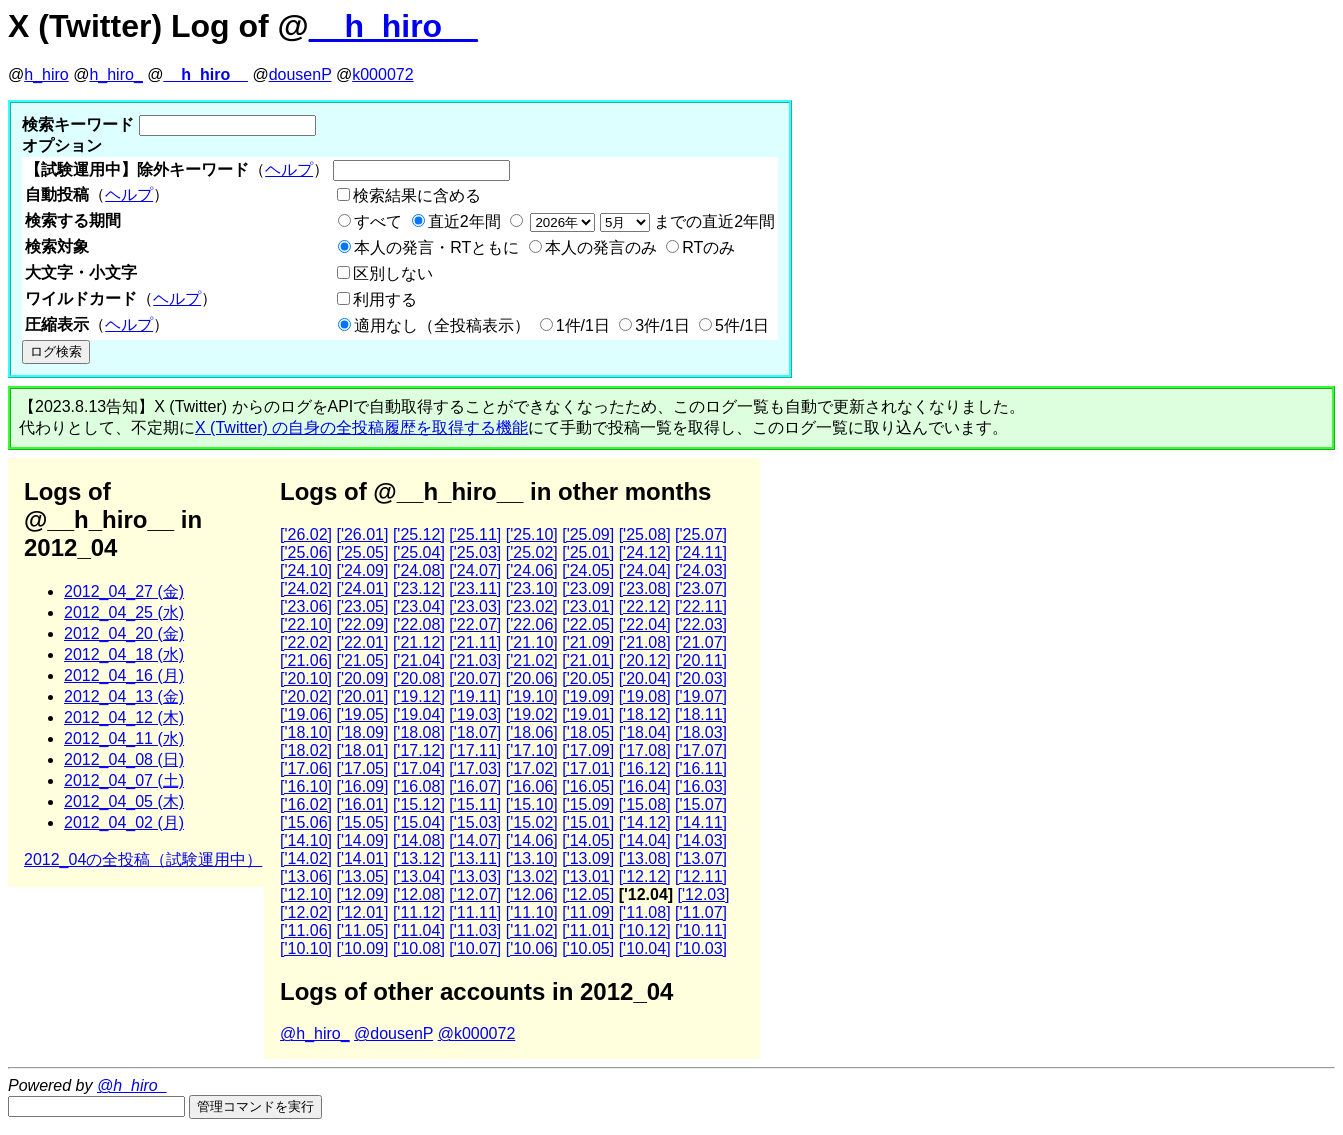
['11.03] (475, 930)
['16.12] (645, 768)
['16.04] (645, 786)
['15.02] (532, 822)
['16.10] (306, 786)
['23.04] (419, 606)
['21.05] (362, 660)
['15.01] (588, 822)
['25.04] (419, 552)
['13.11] (475, 858)
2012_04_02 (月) (124, 822)
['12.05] (588, 894)
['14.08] (419, 840)
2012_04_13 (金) (124, 696)
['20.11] (701, 660)
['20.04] (645, 678)
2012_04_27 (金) (124, 591)
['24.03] (701, 570)
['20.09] (362, 678)
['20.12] (645, 660)
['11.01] (588, 930)
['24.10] (306, 570)
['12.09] (362, 894)
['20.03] (701, 678)
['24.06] (532, 570)
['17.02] (532, 768)
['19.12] (419, 696)
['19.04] (419, 714)
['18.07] (475, 732)
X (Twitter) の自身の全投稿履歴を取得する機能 (361, 427)
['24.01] (362, 588)
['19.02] (532, 714)
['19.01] (588, 714)
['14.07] (475, 840)
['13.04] (419, 876)
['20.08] (419, 678)
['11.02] (532, 930)
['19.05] (362, 714)
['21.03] (475, 660)
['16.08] (419, 786)
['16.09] (362, 786)
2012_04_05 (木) (124, 801)
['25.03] (475, 552)
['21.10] (532, 642)
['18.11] (701, 714)
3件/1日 (662, 325)
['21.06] (306, 660)
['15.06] (306, 822)
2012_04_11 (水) (124, 738)
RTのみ (708, 247)
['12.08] (419, 894)
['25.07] (701, 534)
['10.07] (475, 948)
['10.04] (645, 948)
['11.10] (532, 912)
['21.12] (419, 642)
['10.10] (306, 948)
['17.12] (419, 750)
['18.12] (645, 714)
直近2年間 (464, 221)
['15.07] (701, 804)
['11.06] (306, 930)
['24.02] (306, 588)
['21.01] (588, 660)
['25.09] (588, 534)
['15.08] (645, 804)
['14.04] (645, 840)
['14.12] (645, 822)
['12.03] (704, 894)
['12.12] (645, 876)
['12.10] (306, 894)
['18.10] (306, 732)
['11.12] (419, 912)
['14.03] (701, 840)
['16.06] (532, 786)
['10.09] (362, 948)
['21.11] (475, 642)
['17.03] (475, 768)
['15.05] (362, 822)
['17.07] (701, 750)
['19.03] (475, 714)
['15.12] (419, 804)
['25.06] (306, 552)
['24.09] (362, 570)
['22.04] (645, 624)
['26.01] (362, 534)
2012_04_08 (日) (124, 759)
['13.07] (701, 858)
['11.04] (419, 930)
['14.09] (362, 840)
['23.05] (362, 606)
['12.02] (306, 912)
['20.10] (306, 678)
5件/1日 (742, 325)
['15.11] (475, 804)
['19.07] (701, 696)
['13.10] (532, 858)
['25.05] (362, 552)
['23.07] (701, 588)
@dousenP (393, 1033)
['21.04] (419, 660)
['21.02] (532, 660)
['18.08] (419, 732)
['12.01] (362, 912)
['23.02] (532, 606)
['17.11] (475, 750)
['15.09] (588, 804)
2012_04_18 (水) (124, 654)
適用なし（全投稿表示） (442, 325)
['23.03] (475, 606)
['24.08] (419, 570)
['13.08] (645, 858)
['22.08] (419, 624)
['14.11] (701, 822)
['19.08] (645, 696)
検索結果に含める (417, 195)
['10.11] (701, 930)
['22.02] (306, 642)
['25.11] (475, 534)
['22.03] (701, 624)
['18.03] (701, 732)
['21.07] (701, 642)
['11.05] (362, 930)
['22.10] (306, 624)
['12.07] (475, 894)
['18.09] (362, 732)
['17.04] (419, 768)
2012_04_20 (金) (124, 633)
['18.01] (362, 750)
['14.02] (306, 858)
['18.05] (588, 732)
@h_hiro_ (315, 1033)
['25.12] (419, 534)
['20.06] (532, 678)
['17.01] (588, 768)
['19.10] (532, 696)
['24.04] (645, 570)
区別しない (393, 273)
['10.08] (419, 948)
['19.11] (475, 696)
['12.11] (701, 876)
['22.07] (475, 624)
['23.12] (419, 588)
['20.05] (588, 678)
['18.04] (645, 732)
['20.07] (475, 678)
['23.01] (588, 606)
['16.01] (362, 804)
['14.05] (588, 840)
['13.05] (362, 876)
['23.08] (645, 588)
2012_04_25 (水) (124, 612)
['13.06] (306, 876)
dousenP (300, 74)
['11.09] (588, 912)
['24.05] (588, 570)
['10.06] (532, 948)
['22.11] (701, 606)
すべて (378, 221)
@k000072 (477, 1033)
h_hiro (46, 74)
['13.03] (475, 876)
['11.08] (645, 912)
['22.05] (588, 624)
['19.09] (588, 696)
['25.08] (645, 534)
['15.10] (532, 804)
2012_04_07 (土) (124, 780)
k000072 (382, 74)
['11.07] (701, 912)
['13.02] (532, 876)
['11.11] (475, 912)
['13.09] (588, 858)
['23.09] (588, 588)
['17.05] (362, 768)
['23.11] (475, 588)
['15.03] (475, 822)
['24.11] (701, 552)
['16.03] (701, 786)
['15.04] (419, 822)
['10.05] (588, 948)
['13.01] (588, 876)
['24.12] (645, 552)
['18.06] (532, 732)
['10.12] (645, 930)
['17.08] (645, 750)
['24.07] (475, 570)
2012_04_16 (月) (124, 675)
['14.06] (532, 840)
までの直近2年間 (650, 221)
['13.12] (419, 858)
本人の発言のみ (601, 247)
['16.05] (588, 786)
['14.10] (306, 840)
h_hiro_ (115, 74)
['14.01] (362, 858)
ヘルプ (289, 169)
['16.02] (306, 804)
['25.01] (588, 552)
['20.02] (306, 696)
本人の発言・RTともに (436, 247)
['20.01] (362, 696)
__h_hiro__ (393, 26)
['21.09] (588, 642)
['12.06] (532, 894)
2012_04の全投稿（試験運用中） (143, 859)
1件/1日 (583, 325)
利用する (385, 299)
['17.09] (588, 750)
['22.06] (532, 624)
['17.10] (532, 750)
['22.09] (362, 624)
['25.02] (532, 552)
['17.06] (306, 768)
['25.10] (532, 534)
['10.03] (701, 948)
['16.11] (701, 768)
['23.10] (532, 588)
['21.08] (645, 642)
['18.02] (306, 750)
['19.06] (306, 714)
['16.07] (475, 786)
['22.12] (645, 606)
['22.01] (362, 642)
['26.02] (306, 534)
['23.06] (306, 606)
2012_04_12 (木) (124, 717)
